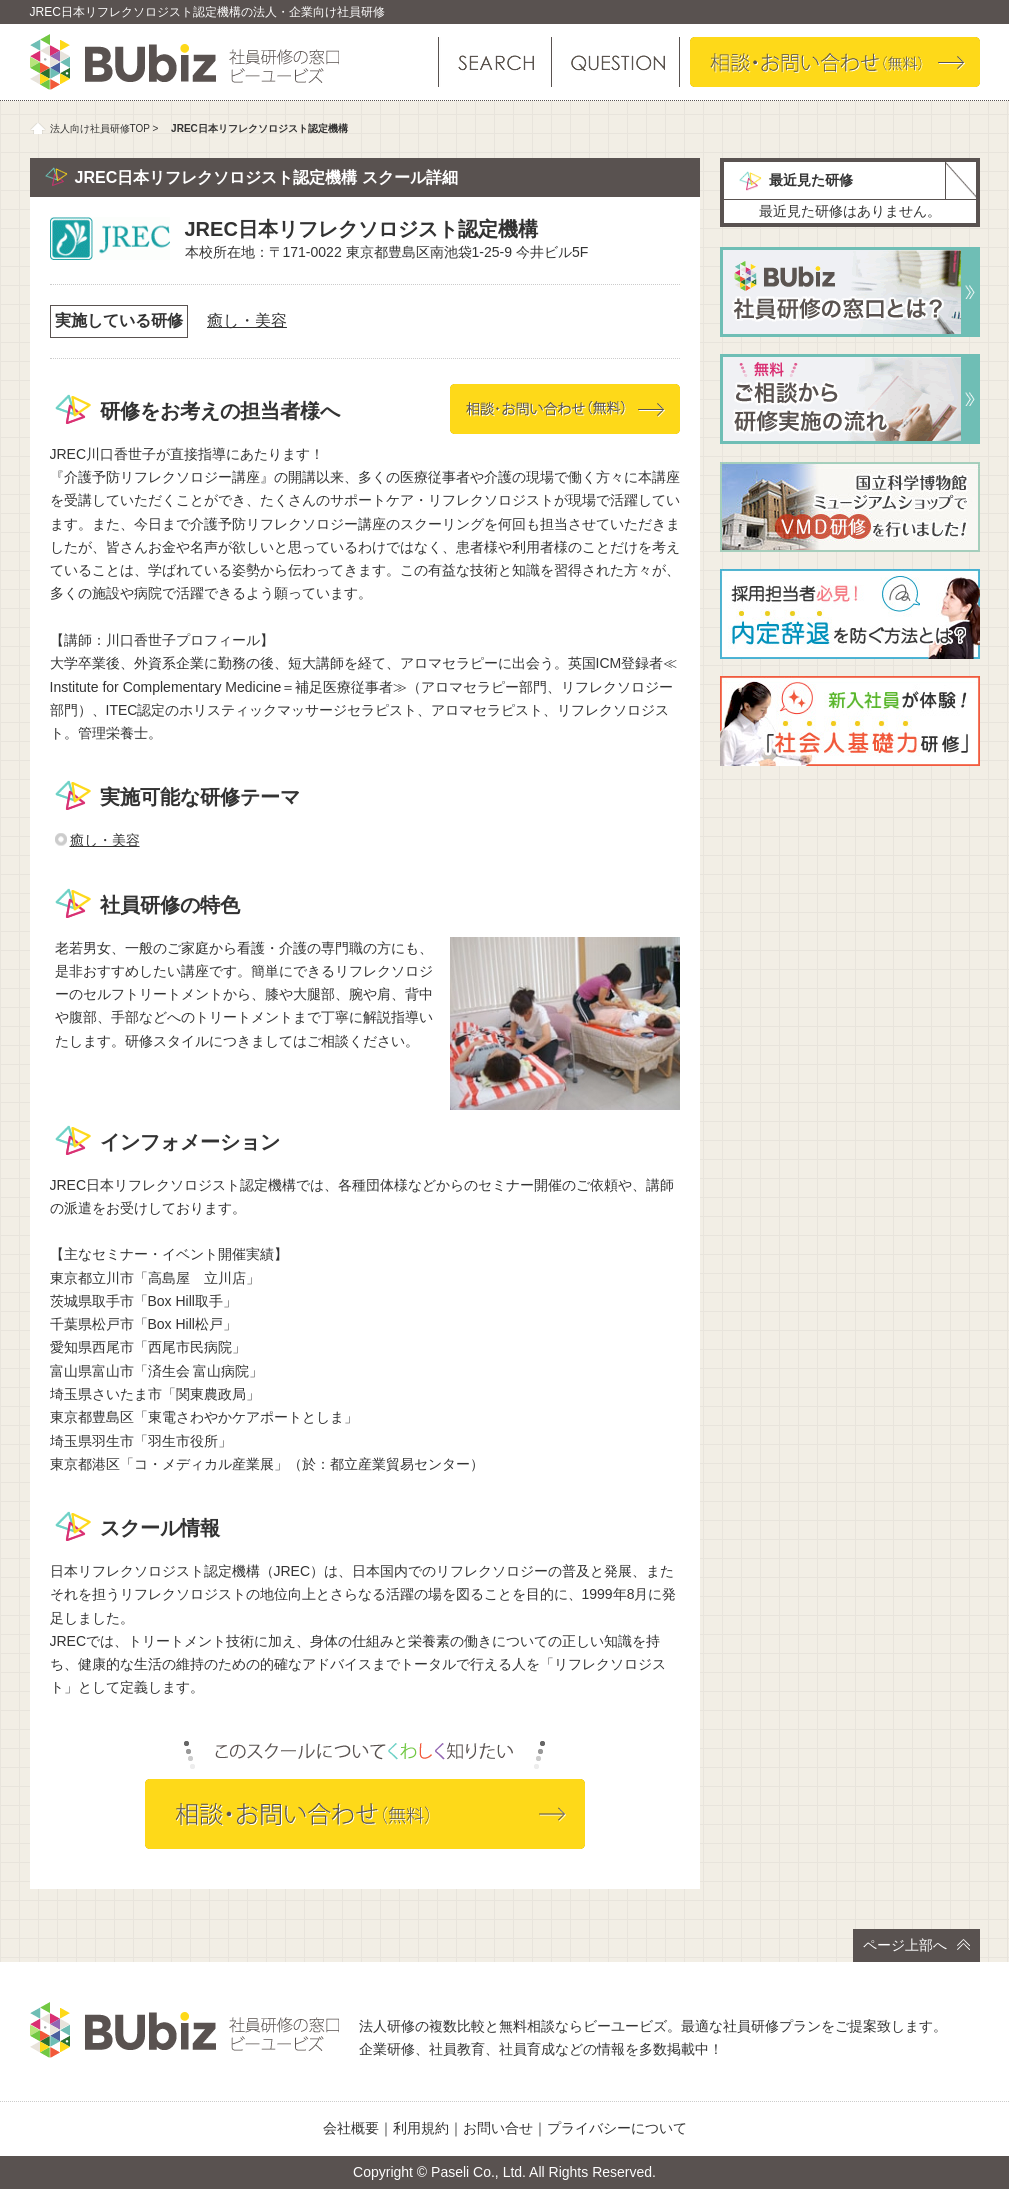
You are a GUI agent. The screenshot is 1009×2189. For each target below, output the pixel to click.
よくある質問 (614, 62)
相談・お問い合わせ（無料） (835, 62)
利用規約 (421, 2128)
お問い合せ (498, 2128)
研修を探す (495, 62)
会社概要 (351, 2128)
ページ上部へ (916, 1945)
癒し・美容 (247, 320)
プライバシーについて (617, 2128)
